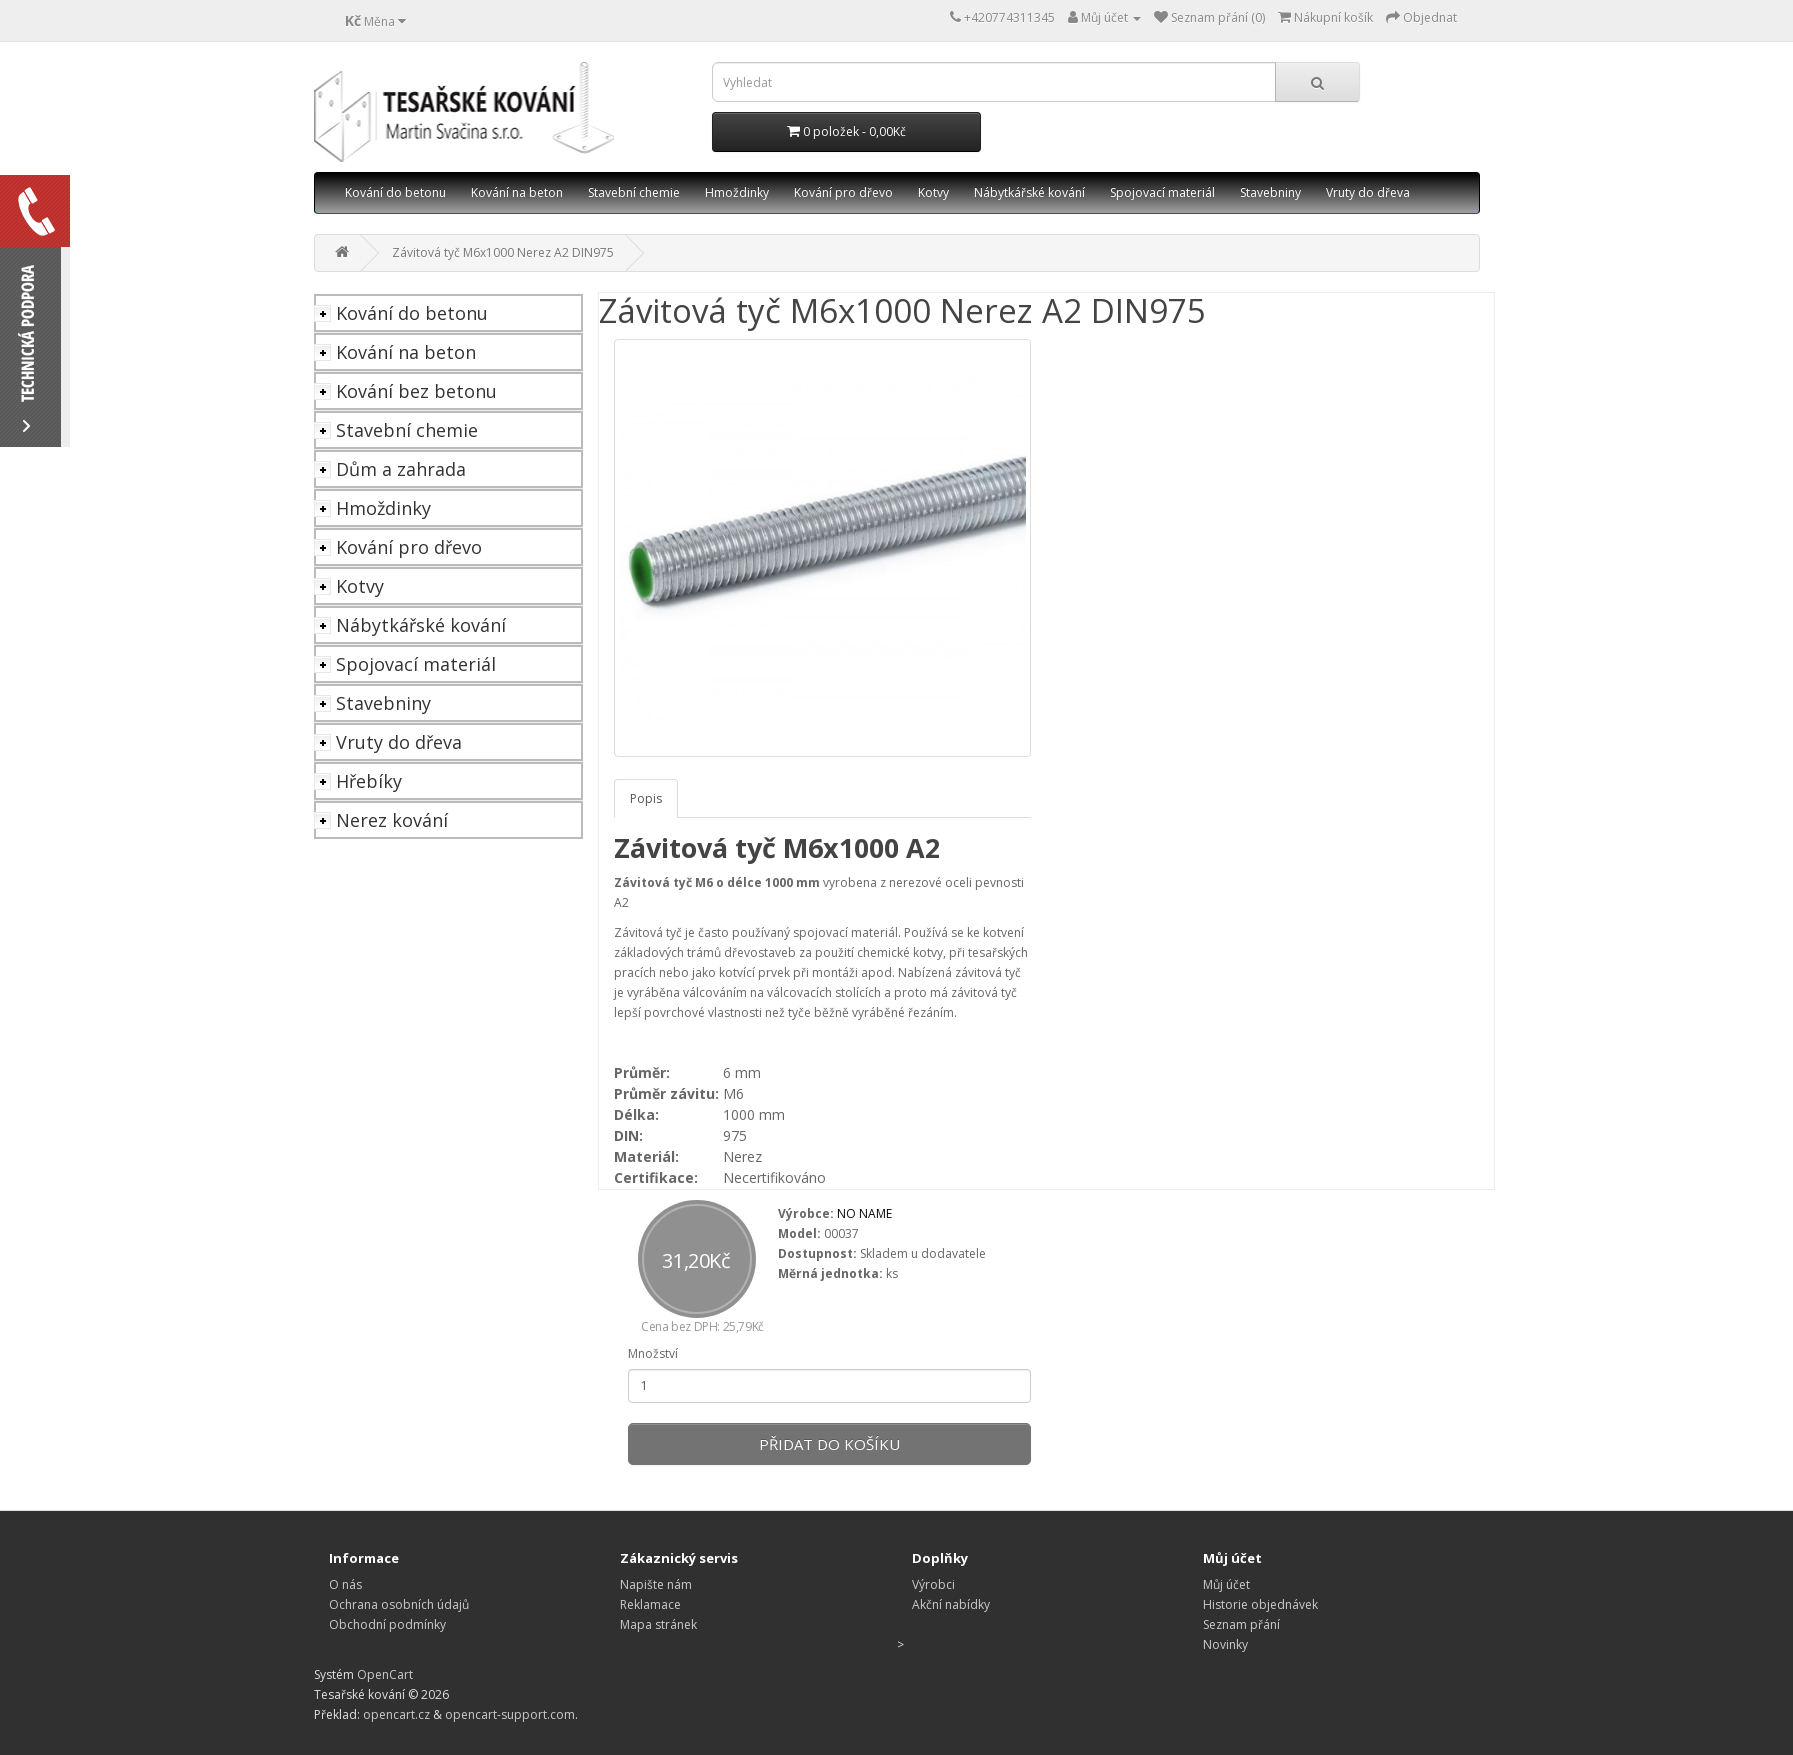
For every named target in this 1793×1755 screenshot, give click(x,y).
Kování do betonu (395, 192)
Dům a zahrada (401, 469)
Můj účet (1226, 1584)
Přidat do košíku (829, 1444)
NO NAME (864, 1213)
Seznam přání (1241, 1624)
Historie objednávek (1260, 1604)
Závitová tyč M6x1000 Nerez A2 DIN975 (503, 252)
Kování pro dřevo (843, 192)
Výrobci (933, 1584)
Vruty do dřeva (1368, 192)
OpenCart (385, 1674)
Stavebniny (1270, 192)
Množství (653, 1353)
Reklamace (650, 1604)
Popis (646, 798)
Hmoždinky (737, 192)
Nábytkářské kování (1029, 192)
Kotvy (933, 192)
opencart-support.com (510, 1714)
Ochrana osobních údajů (399, 1604)
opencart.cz (396, 1714)
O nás (345, 1584)
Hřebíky (369, 781)
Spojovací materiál (1162, 192)
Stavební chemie (634, 192)
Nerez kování (392, 820)
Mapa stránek (658, 1624)
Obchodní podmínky (387, 1624)
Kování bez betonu (416, 391)
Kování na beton (517, 192)
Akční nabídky (951, 1604)
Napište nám (656, 1584)
